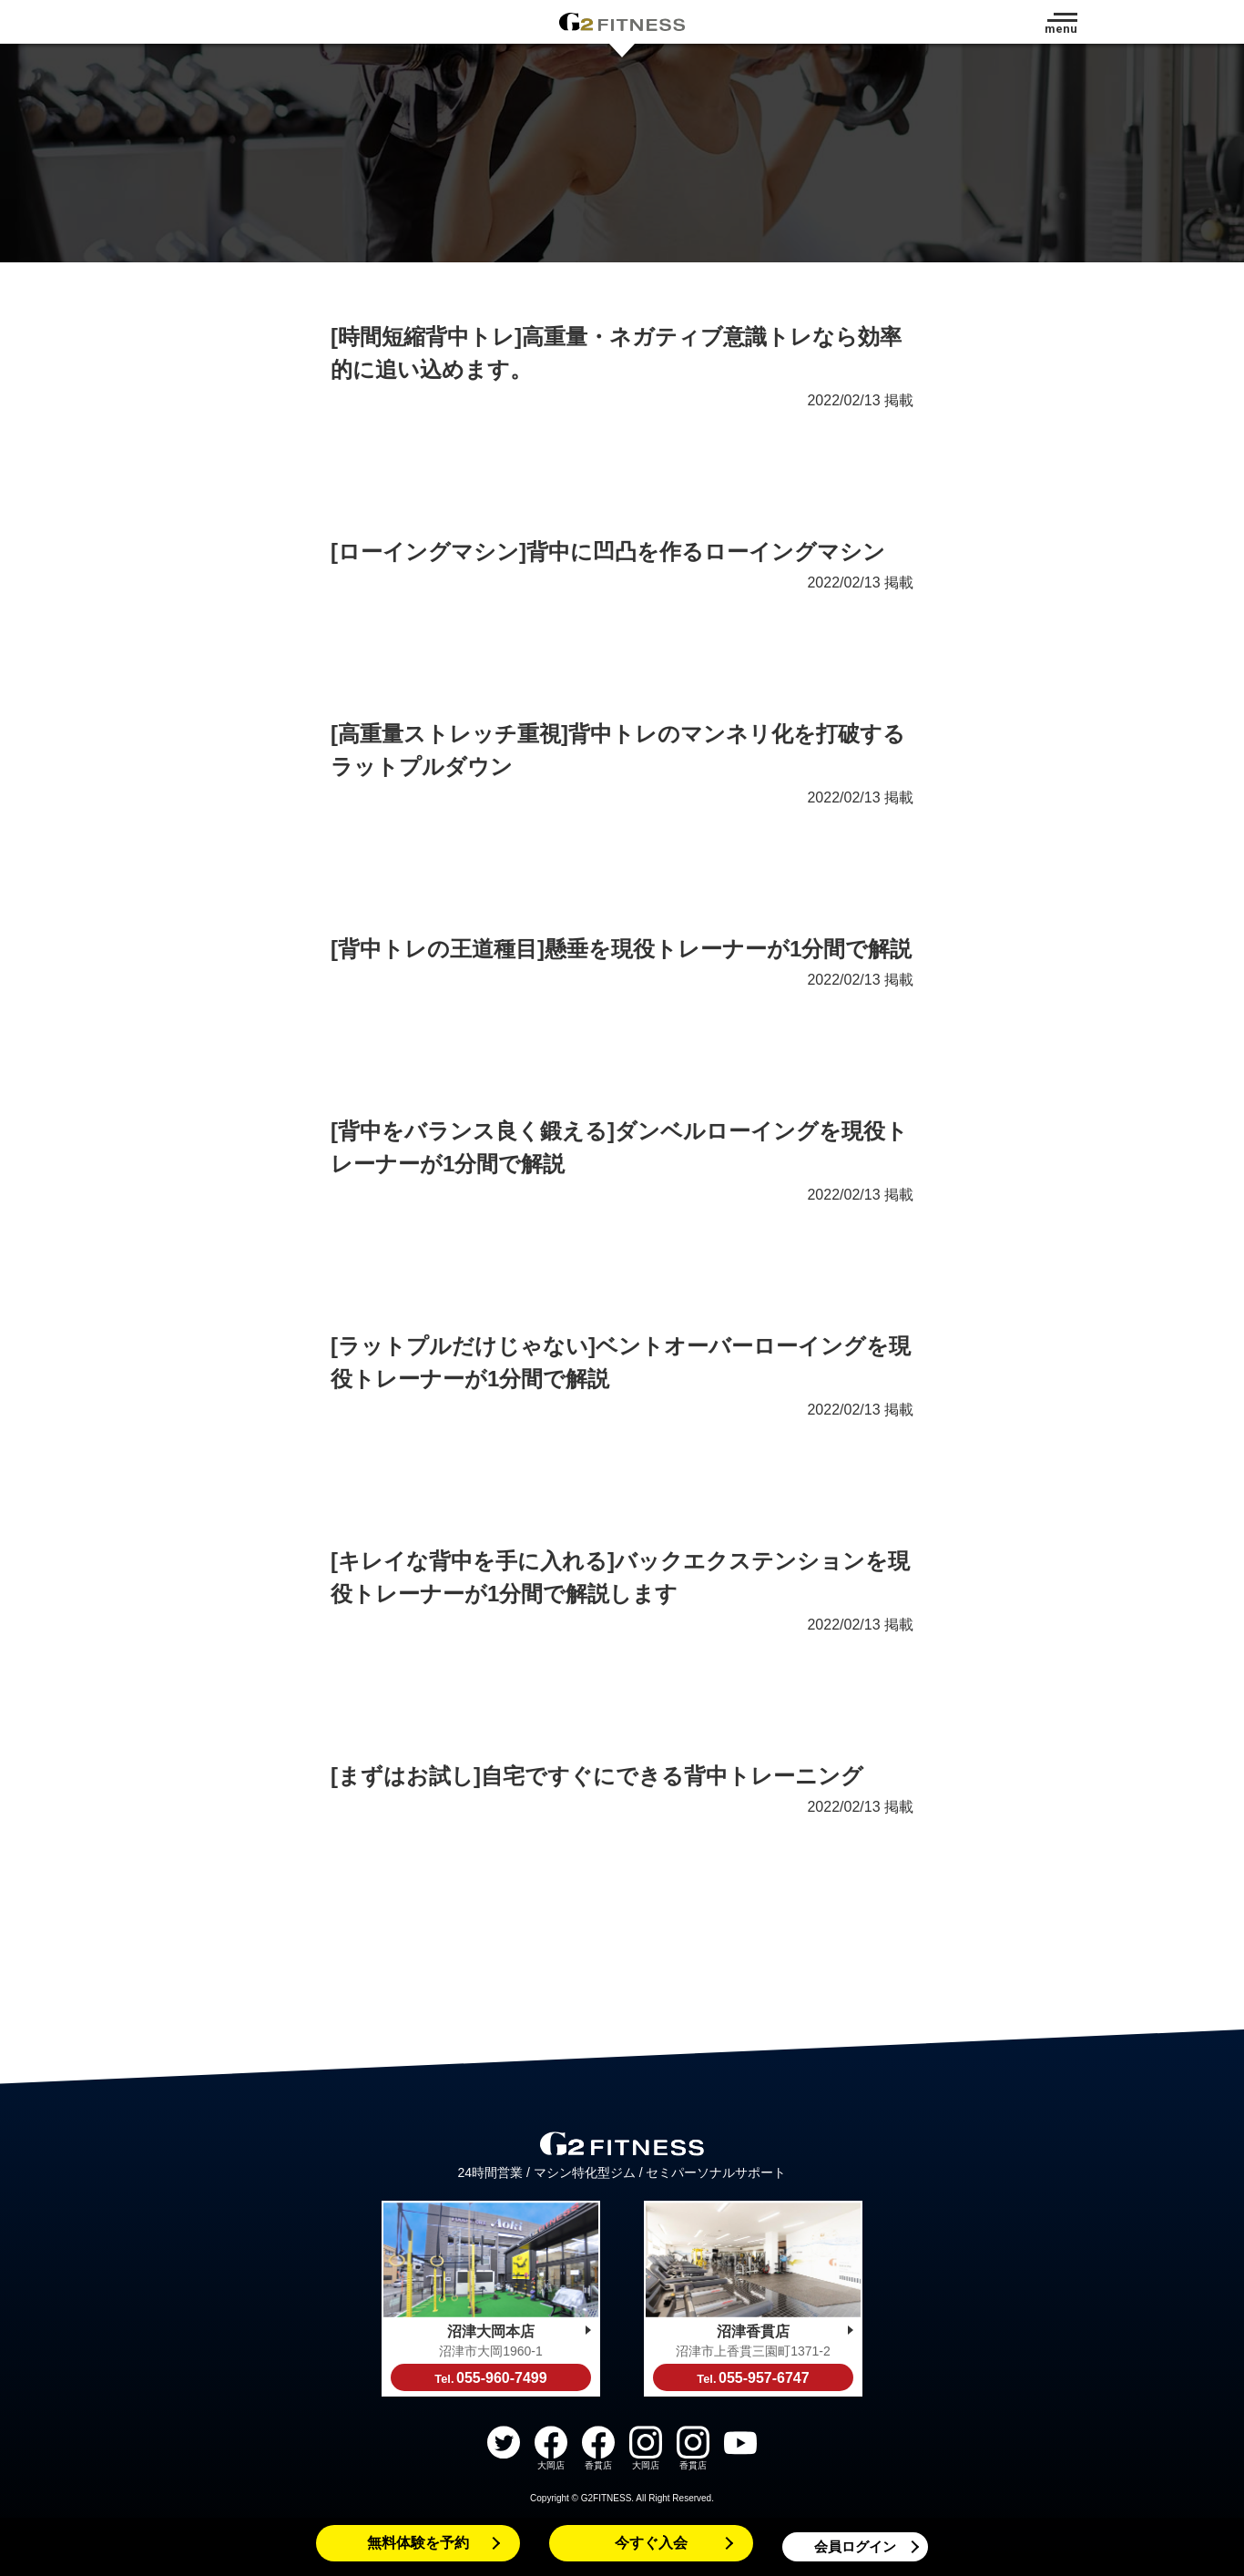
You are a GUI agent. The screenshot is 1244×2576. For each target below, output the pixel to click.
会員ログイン (855, 2546)
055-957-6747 (753, 2378)
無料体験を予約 (418, 2542)
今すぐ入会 (651, 2542)
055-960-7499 (490, 2378)
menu (1061, 29)
